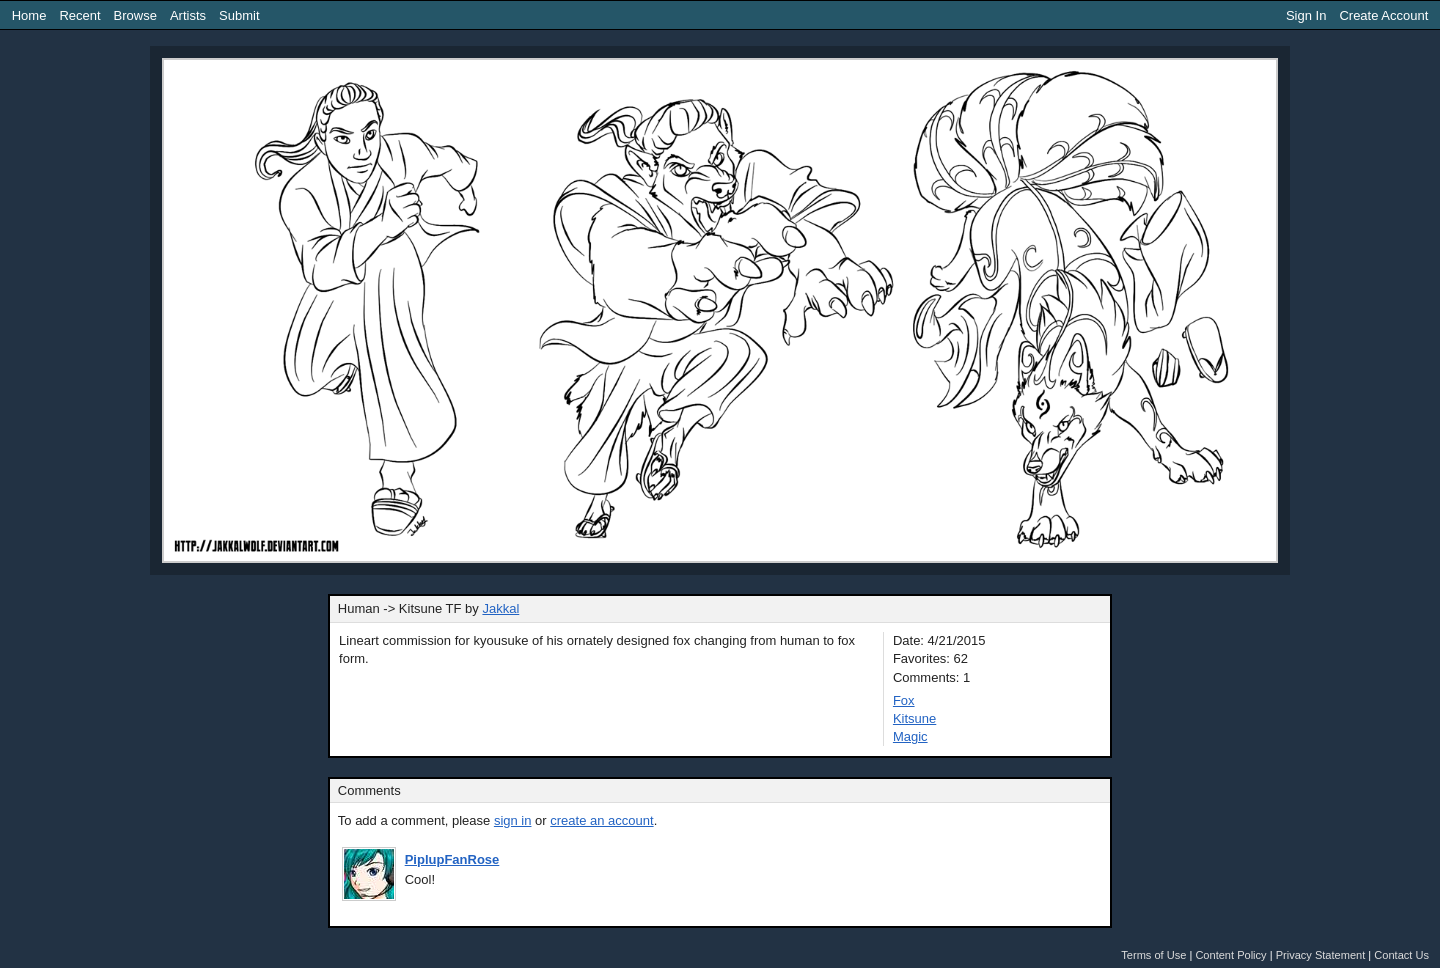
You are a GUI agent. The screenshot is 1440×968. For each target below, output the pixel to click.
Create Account (1383, 15)
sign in (513, 820)
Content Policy (1230, 955)
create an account (601, 820)
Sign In (1306, 15)
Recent (79, 15)
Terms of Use (1153, 955)
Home (29, 15)
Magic (910, 736)
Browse (135, 15)
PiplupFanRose (452, 859)
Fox (904, 700)
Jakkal (500, 608)
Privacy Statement (1321, 955)
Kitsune (914, 718)
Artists (188, 15)
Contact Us (1401, 955)
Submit (239, 15)
